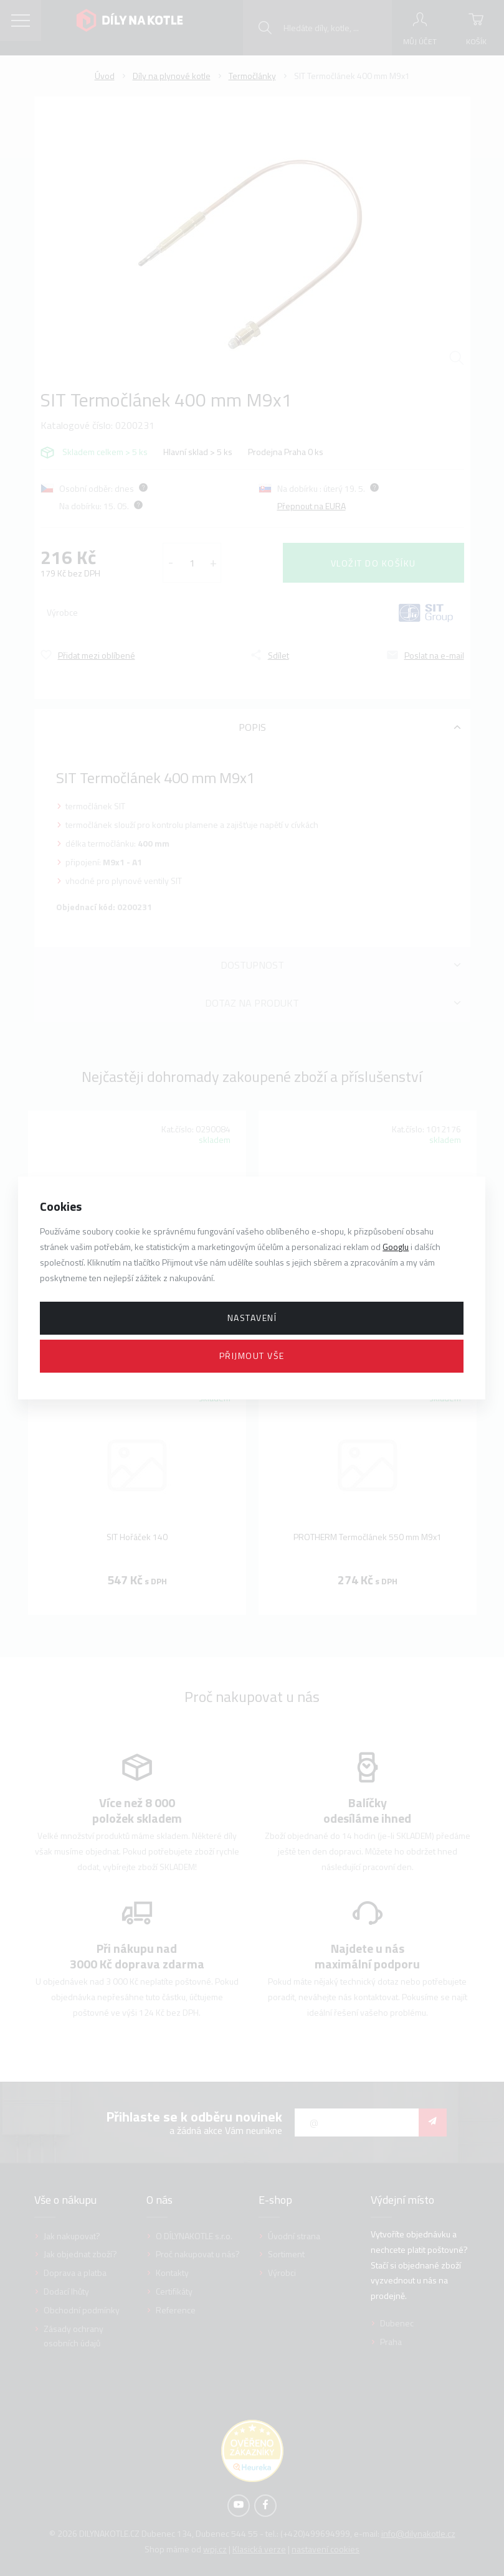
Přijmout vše (252, 1355)
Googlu (396, 1246)
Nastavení (252, 1317)
